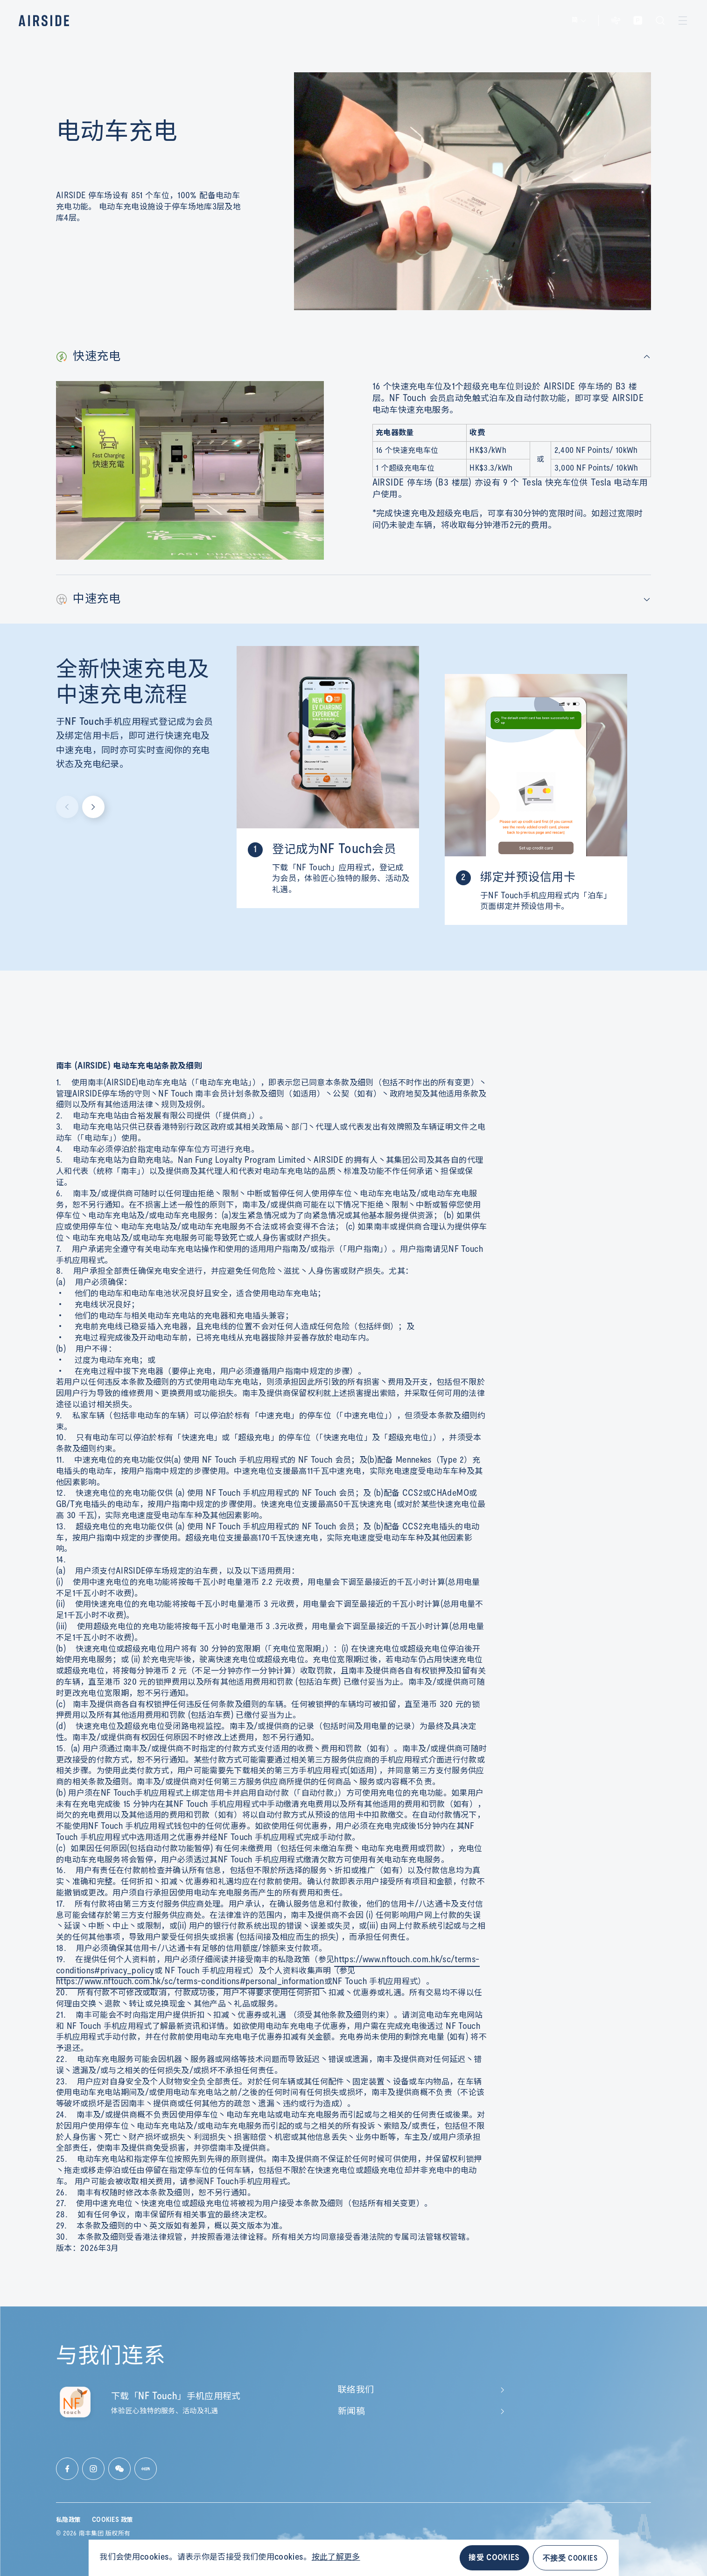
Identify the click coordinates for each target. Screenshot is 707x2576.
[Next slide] (93, 807)
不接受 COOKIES (570, 2557)
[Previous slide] (67, 807)
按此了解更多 (336, 2557)
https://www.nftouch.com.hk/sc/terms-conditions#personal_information (190, 1982)
